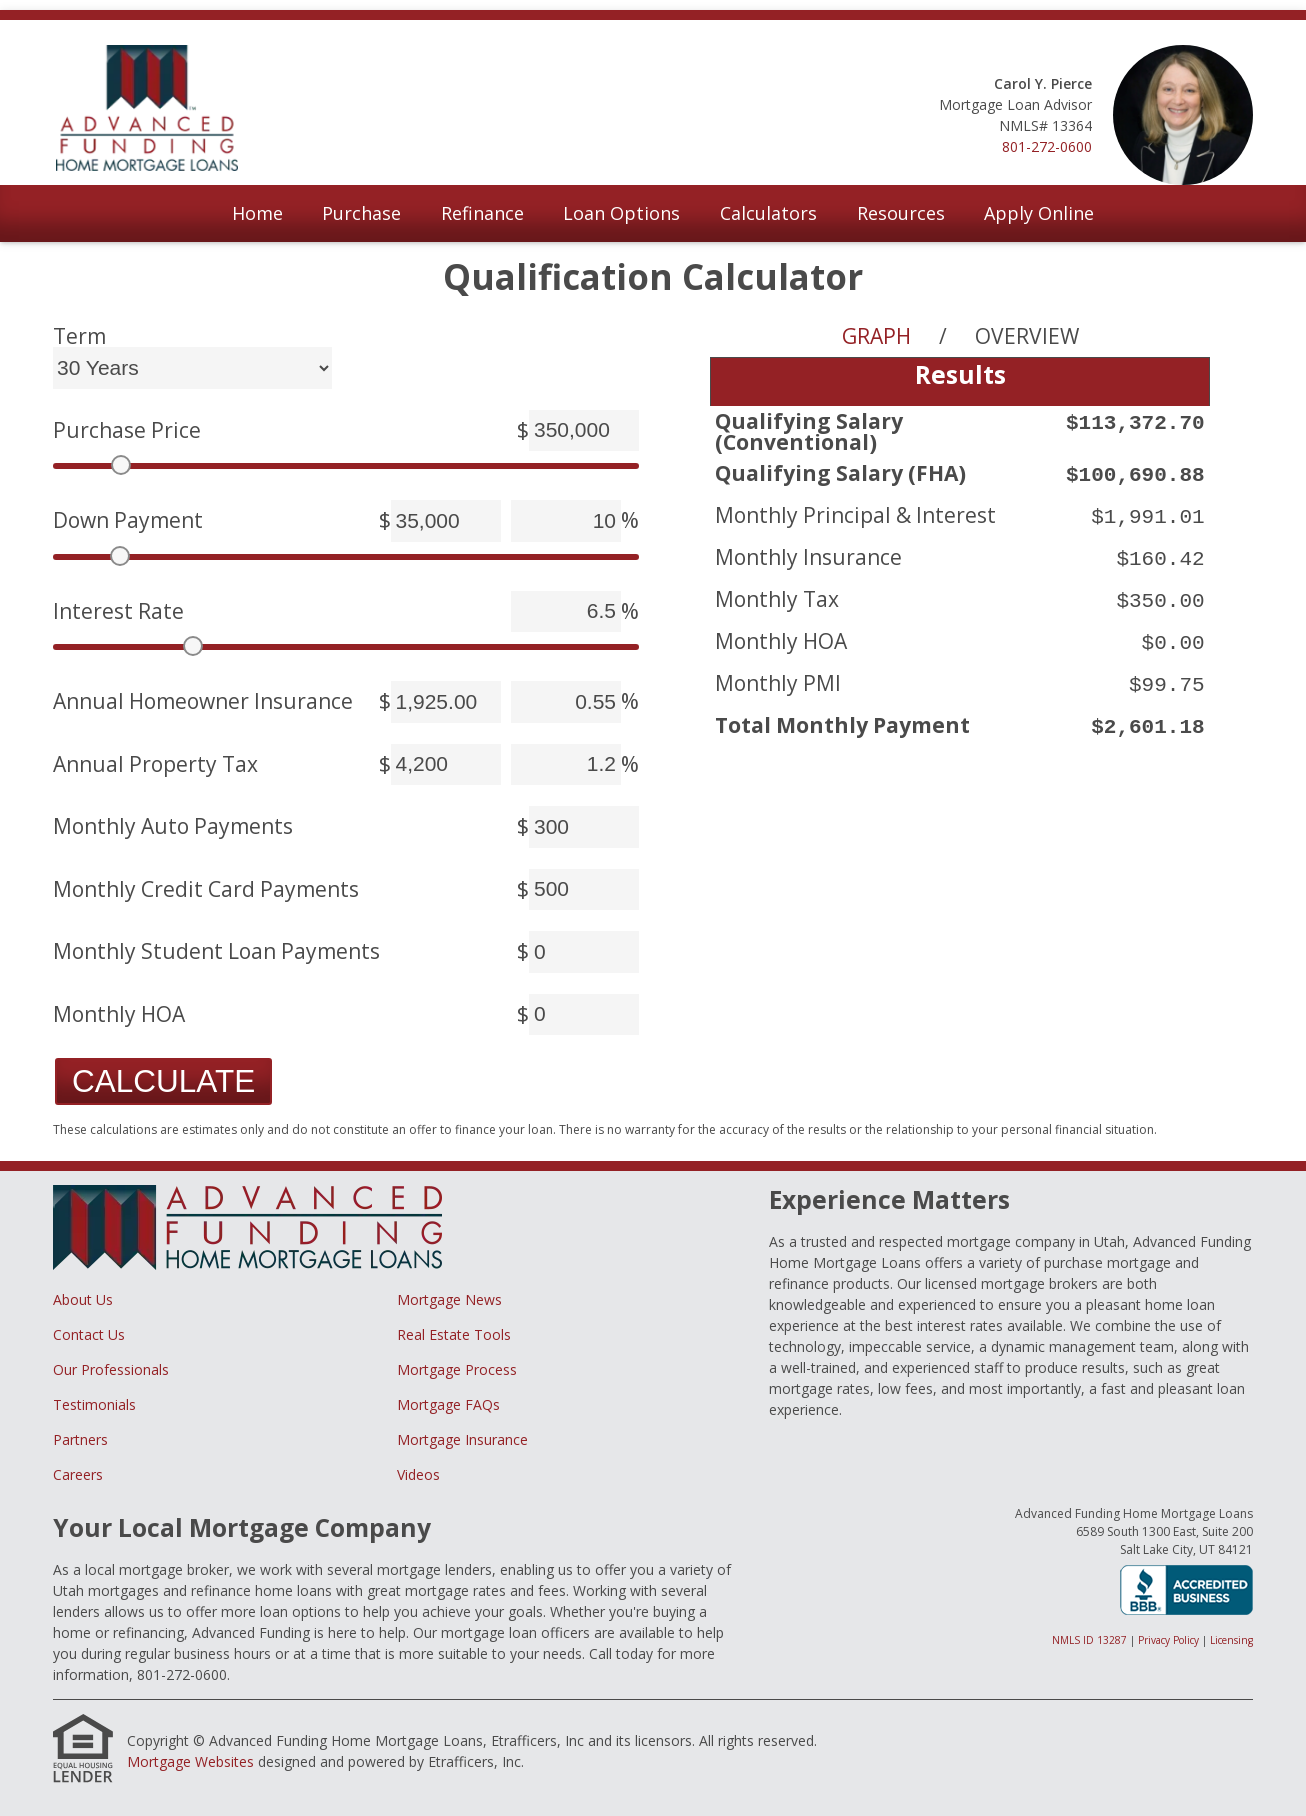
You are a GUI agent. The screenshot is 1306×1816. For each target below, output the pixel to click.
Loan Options (621, 213)
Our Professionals (111, 1369)
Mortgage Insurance (462, 1439)
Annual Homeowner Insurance (203, 701)
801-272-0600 (1047, 146)
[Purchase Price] (584, 431)
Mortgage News (449, 1299)
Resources (901, 213)
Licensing (1231, 1640)
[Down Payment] (446, 521)
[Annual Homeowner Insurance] (446, 702)
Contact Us (89, 1334)
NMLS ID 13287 (1089, 1640)
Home (257, 213)
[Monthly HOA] (584, 1015)
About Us (83, 1299)
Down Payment (128, 520)
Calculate (163, 1081)
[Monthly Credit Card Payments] (584, 890)
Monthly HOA (119, 1014)
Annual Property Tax (155, 764)
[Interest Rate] (566, 612)
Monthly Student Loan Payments (216, 951)
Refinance (482, 213)
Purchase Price (127, 430)
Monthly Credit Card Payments (206, 889)
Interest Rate (118, 611)
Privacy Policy (1168, 1640)
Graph (876, 336)
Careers (78, 1474)
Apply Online (1039, 213)
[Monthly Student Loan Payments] (584, 952)
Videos (418, 1474)
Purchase (361, 213)
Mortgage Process (457, 1369)
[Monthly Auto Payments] (584, 827)
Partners (80, 1439)
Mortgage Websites (190, 1761)
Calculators (768, 213)
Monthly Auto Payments (173, 826)
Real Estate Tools (454, 1334)
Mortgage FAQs (448, 1404)
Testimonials (94, 1404)
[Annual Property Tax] (446, 765)
